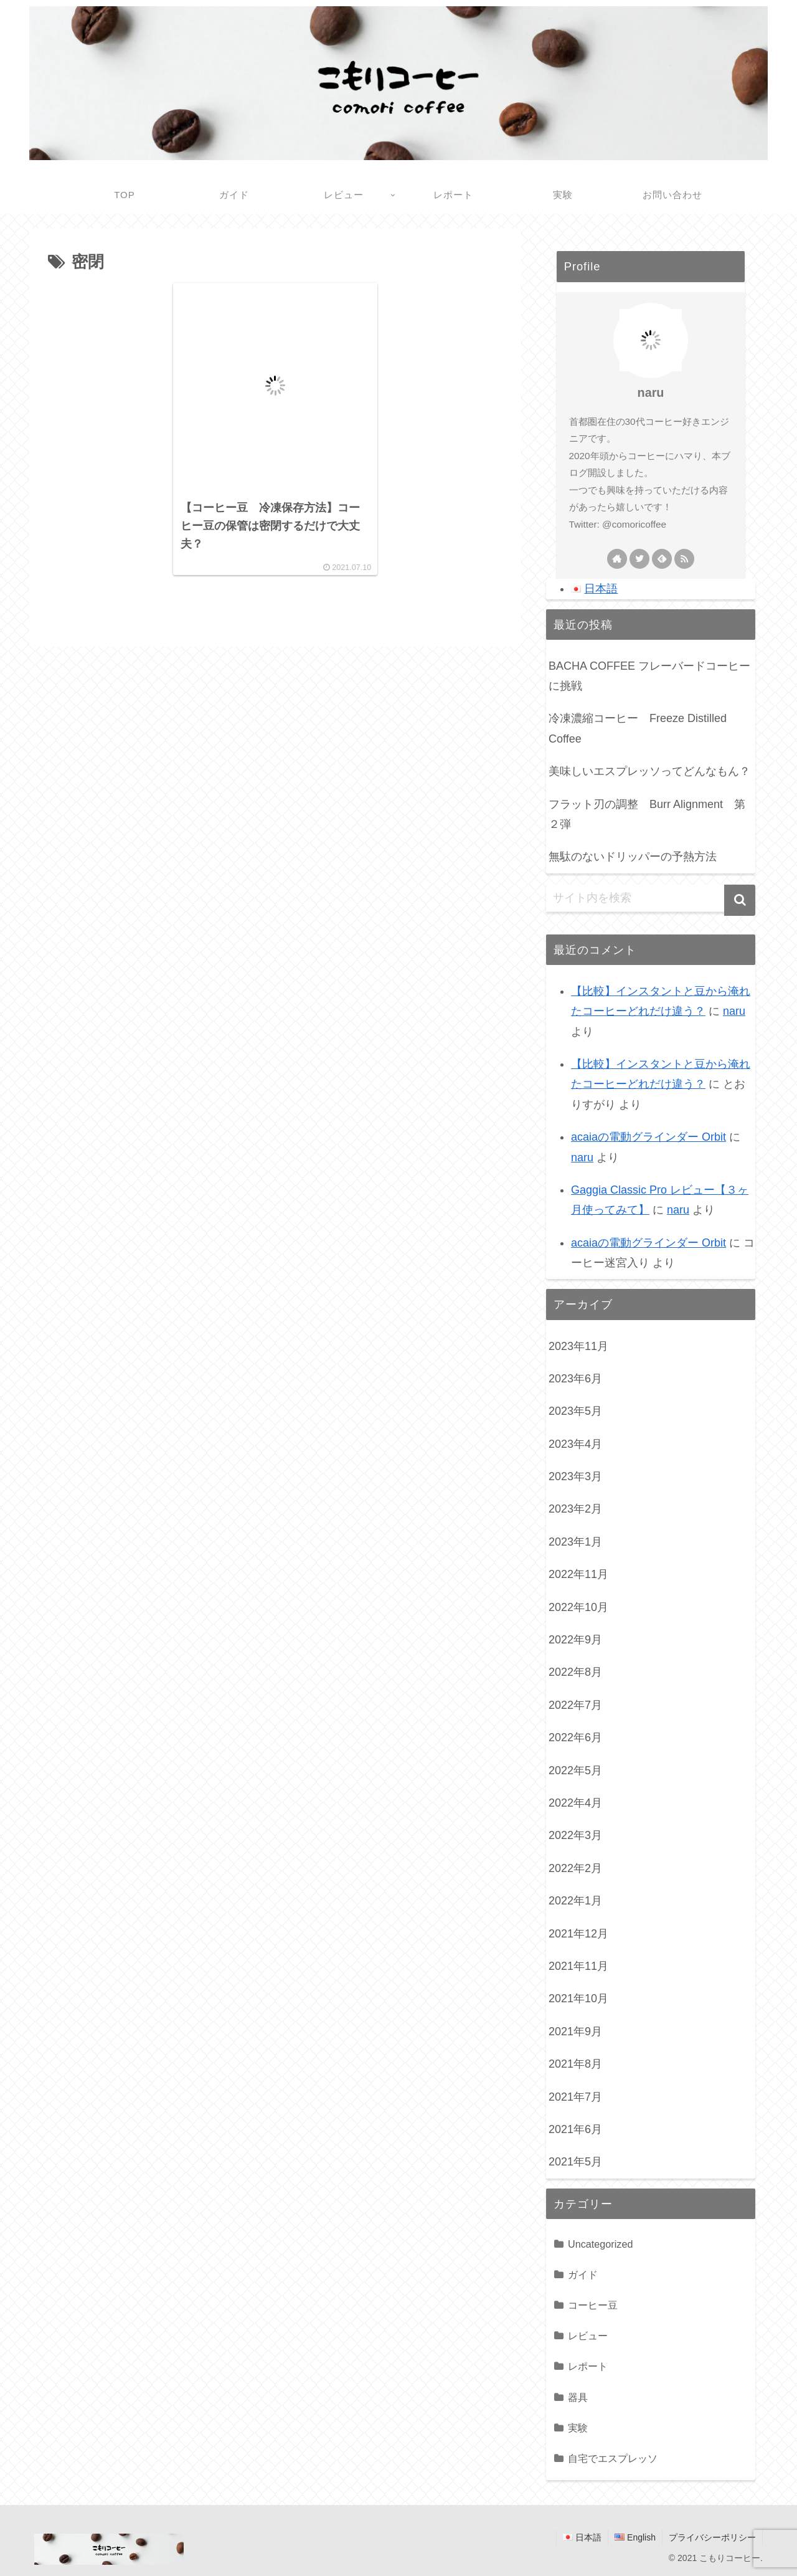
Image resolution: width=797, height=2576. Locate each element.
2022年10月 (578, 1607)
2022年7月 (575, 1705)
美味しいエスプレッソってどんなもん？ (649, 771)
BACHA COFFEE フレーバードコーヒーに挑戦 (649, 676)
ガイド (583, 2274)
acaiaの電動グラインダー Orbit (648, 1137)
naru (651, 392)
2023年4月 (575, 1444)
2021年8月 (575, 2064)
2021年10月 (578, 1998)
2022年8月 (575, 1672)
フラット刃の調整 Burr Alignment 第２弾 (647, 814)
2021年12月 (578, 1933)
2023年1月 (575, 1542)
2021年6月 (575, 2129)
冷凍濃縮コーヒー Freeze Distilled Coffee (638, 728)
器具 (578, 2397)
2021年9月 (575, 2031)
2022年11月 (578, 1574)
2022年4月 (575, 1803)
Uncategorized (600, 2244)
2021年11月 (578, 1966)
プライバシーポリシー (712, 2537)
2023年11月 (578, 1346)
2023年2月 (575, 1509)
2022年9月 (575, 1639)
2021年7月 (575, 2097)
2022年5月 (575, 1770)
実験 (578, 2427)
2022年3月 (575, 1835)
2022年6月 (575, 1737)
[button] (739, 900)
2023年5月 (575, 1411)
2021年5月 (575, 2161)
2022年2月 (575, 1868)
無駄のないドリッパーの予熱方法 (633, 856)
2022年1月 (575, 1900)
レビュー (588, 2335)
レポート (588, 2366)
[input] (650, 898)
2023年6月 (575, 1378)
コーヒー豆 (593, 2305)
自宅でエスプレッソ (613, 2458)
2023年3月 (575, 1476)
